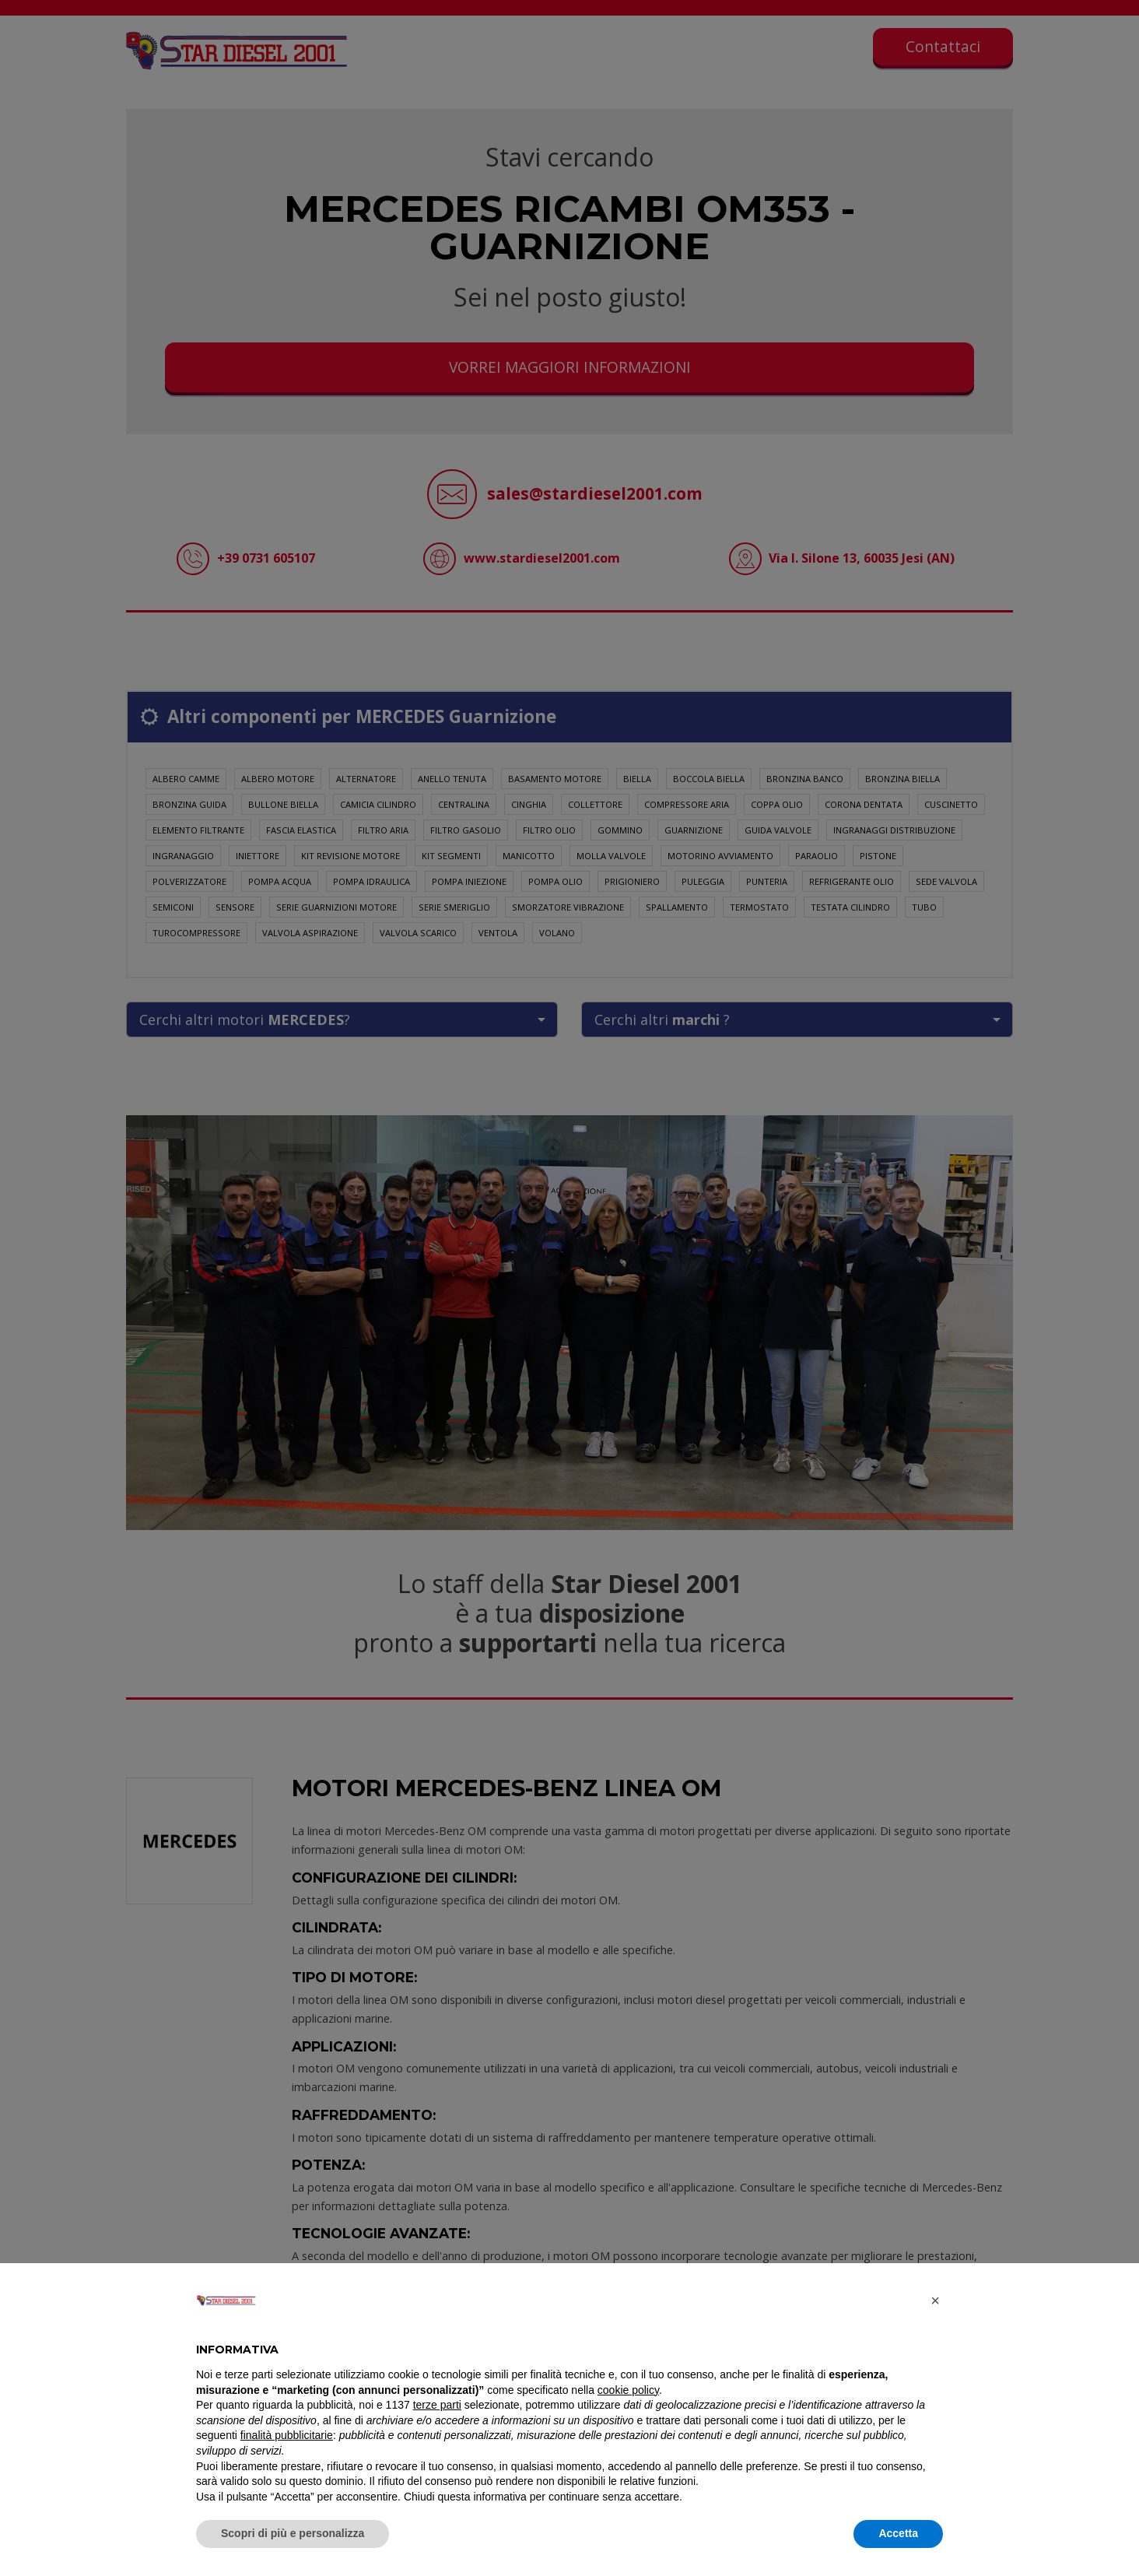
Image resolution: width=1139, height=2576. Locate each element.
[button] (935, 2300)
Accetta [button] (898, 2533)
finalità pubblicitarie (286, 2435)
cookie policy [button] (628, 2390)
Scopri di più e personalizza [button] (292, 2533)
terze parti (437, 2405)
